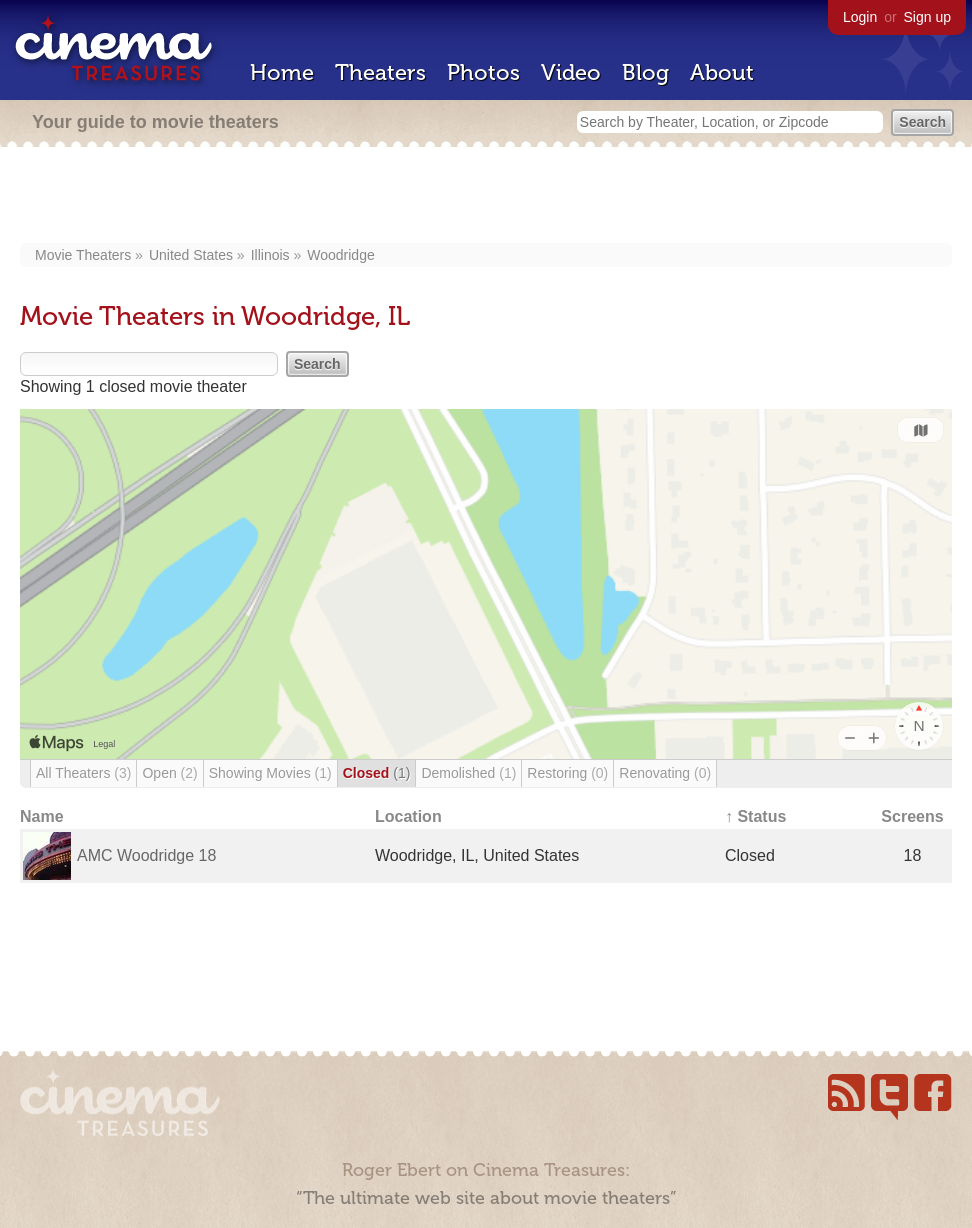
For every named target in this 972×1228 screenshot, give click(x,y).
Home (282, 72)
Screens (912, 816)
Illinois (270, 255)
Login (860, 17)
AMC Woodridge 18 (146, 855)
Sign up (927, 17)
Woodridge (340, 255)
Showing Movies (270, 773)
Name (42, 816)
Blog (645, 72)
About (722, 72)
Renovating (665, 773)
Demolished (468, 773)
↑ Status (755, 816)
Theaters (380, 72)
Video (571, 72)
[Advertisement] (486, 197)
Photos (483, 72)
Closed (377, 773)
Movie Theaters (83, 255)
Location (408, 816)
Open (169, 773)
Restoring (567, 773)
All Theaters (83, 773)
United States (191, 255)
